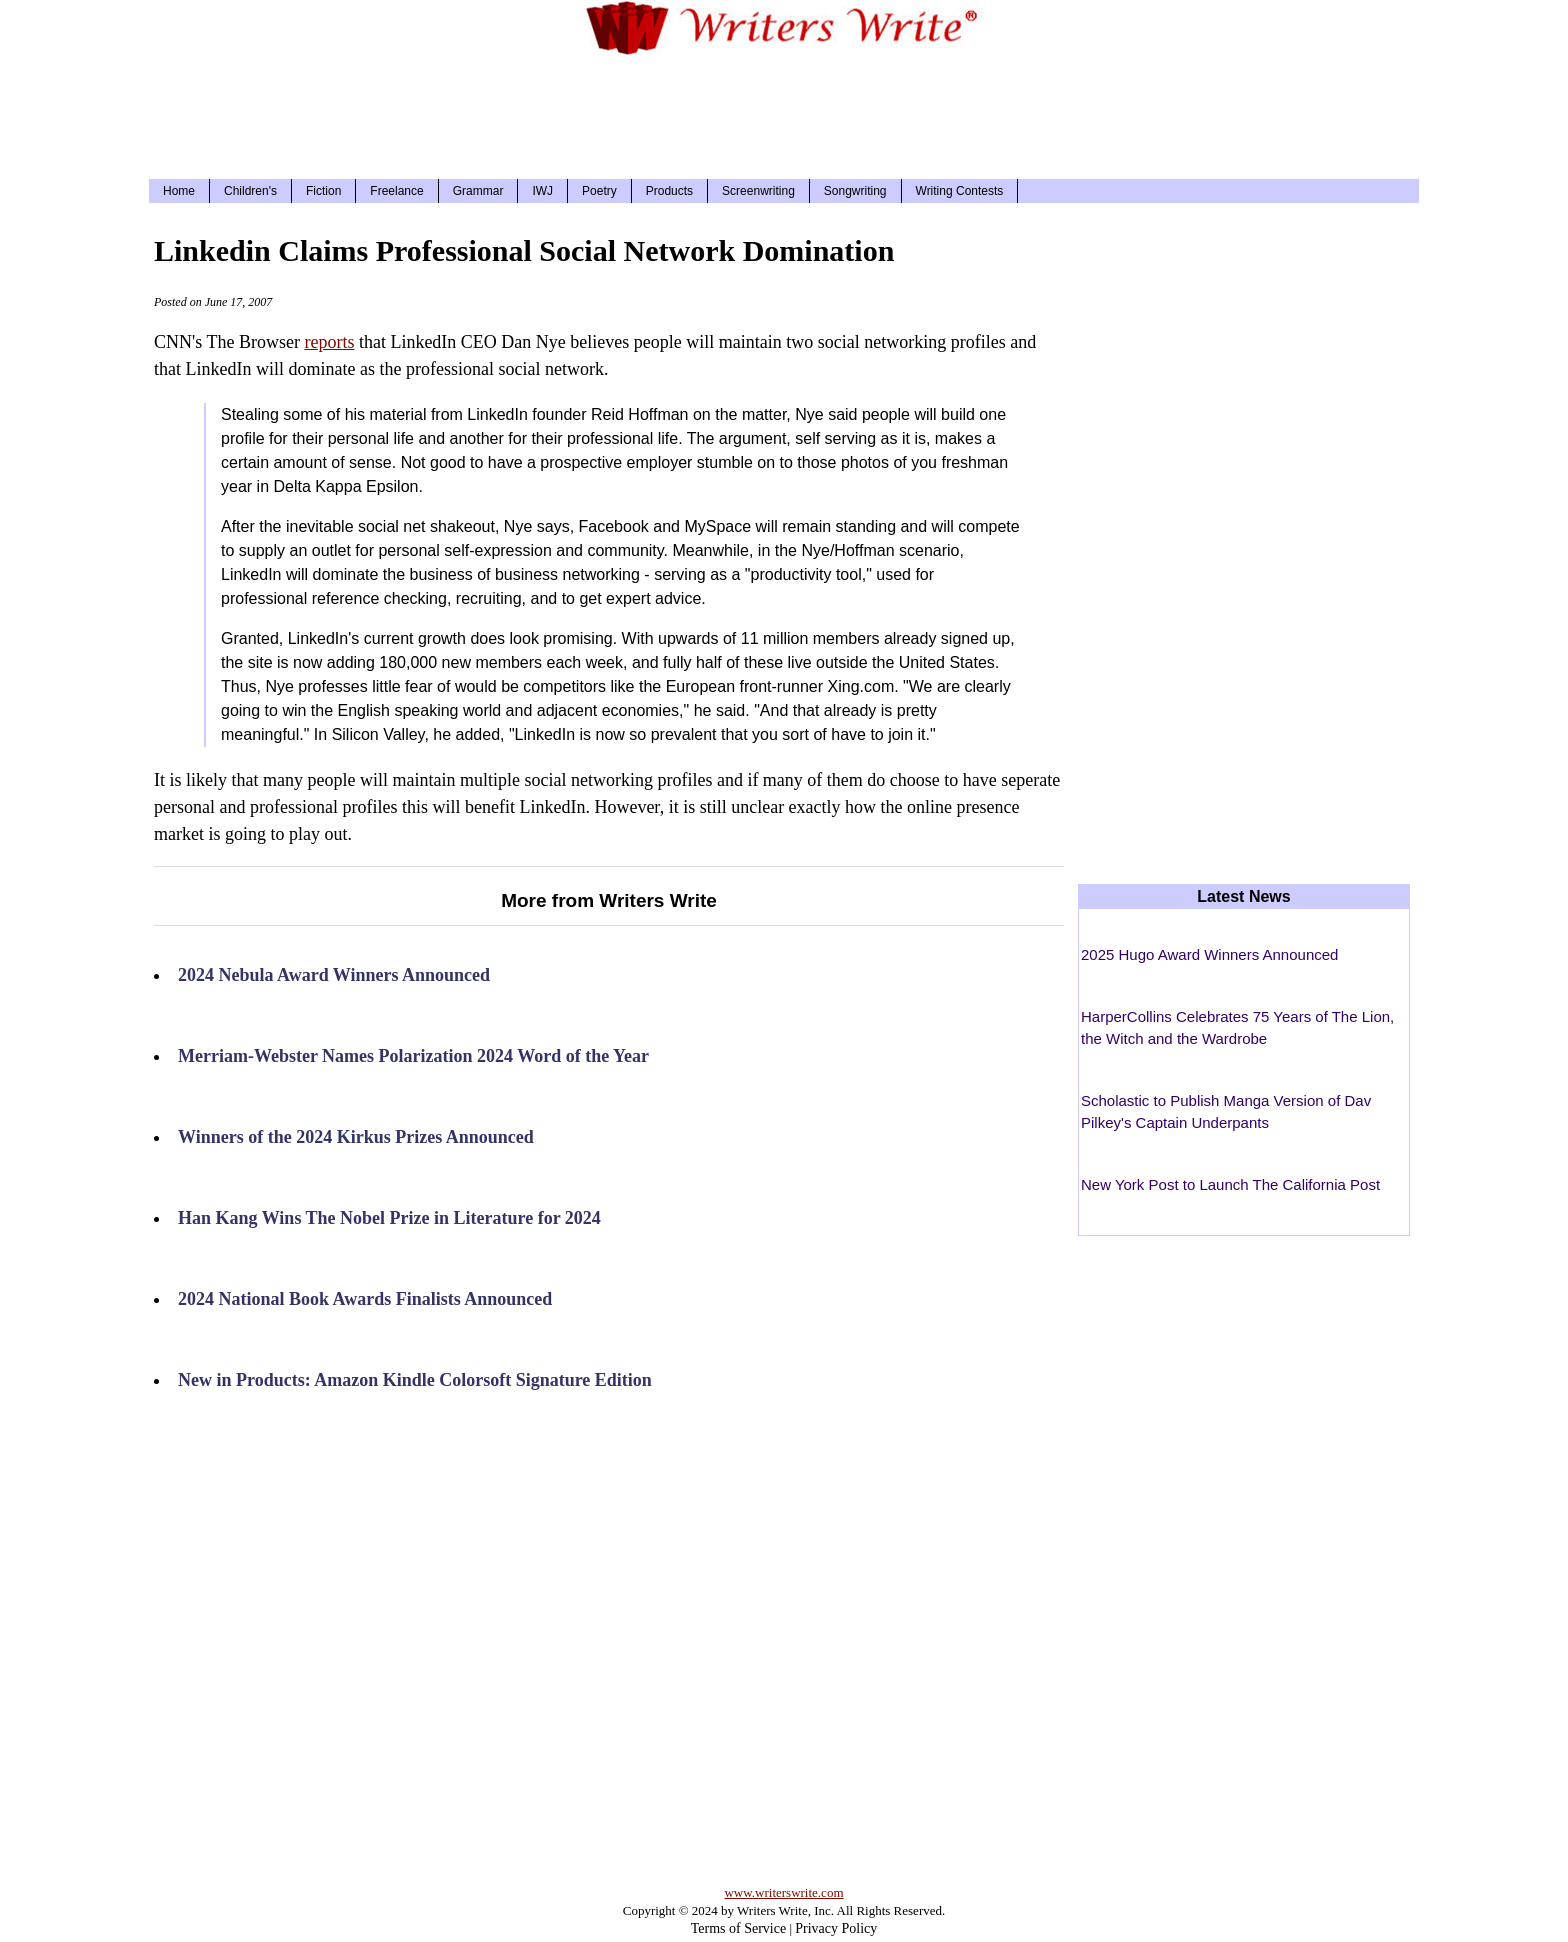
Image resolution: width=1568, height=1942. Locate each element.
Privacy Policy (836, 1928)
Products (669, 191)
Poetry (599, 191)
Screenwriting (758, 191)
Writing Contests (960, 191)
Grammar (478, 191)
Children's (250, 191)
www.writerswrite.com (783, 1892)
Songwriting (855, 191)
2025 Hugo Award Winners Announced (1209, 954)
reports (329, 342)
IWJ (542, 191)
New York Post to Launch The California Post (1230, 1184)
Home (179, 191)
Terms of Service (738, 1928)
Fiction (323, 191)
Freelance (396, 191)
